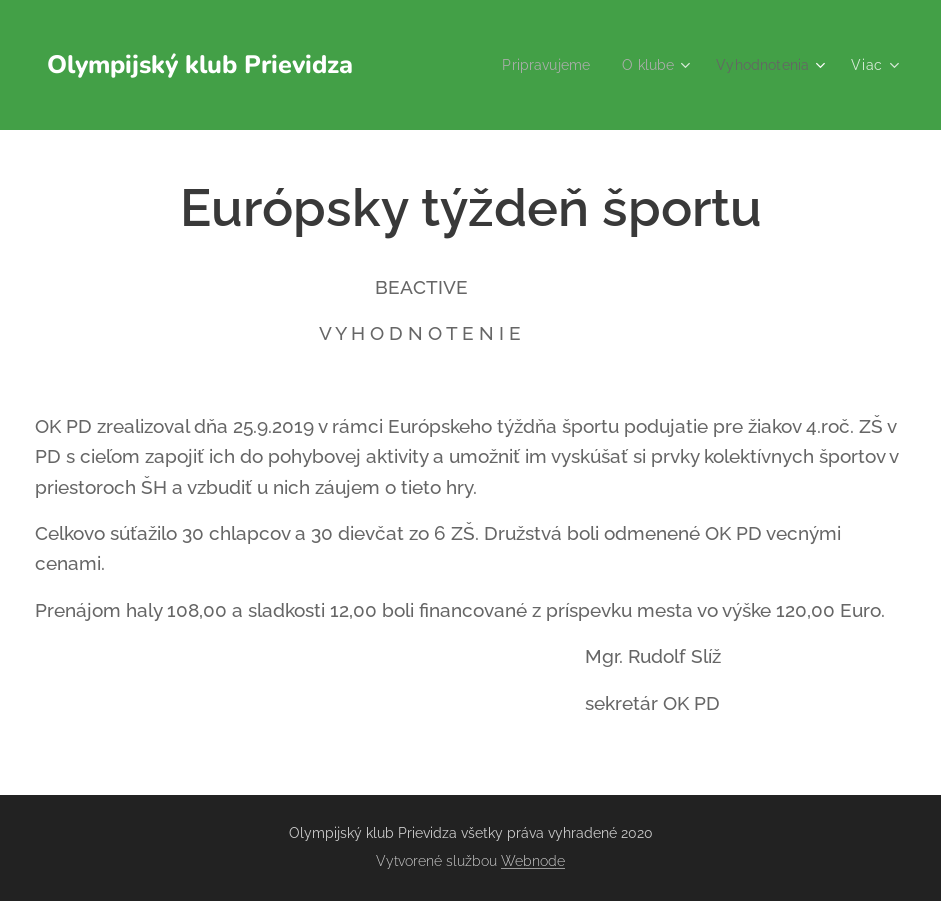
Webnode (533, 861)
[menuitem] (537, 65)
